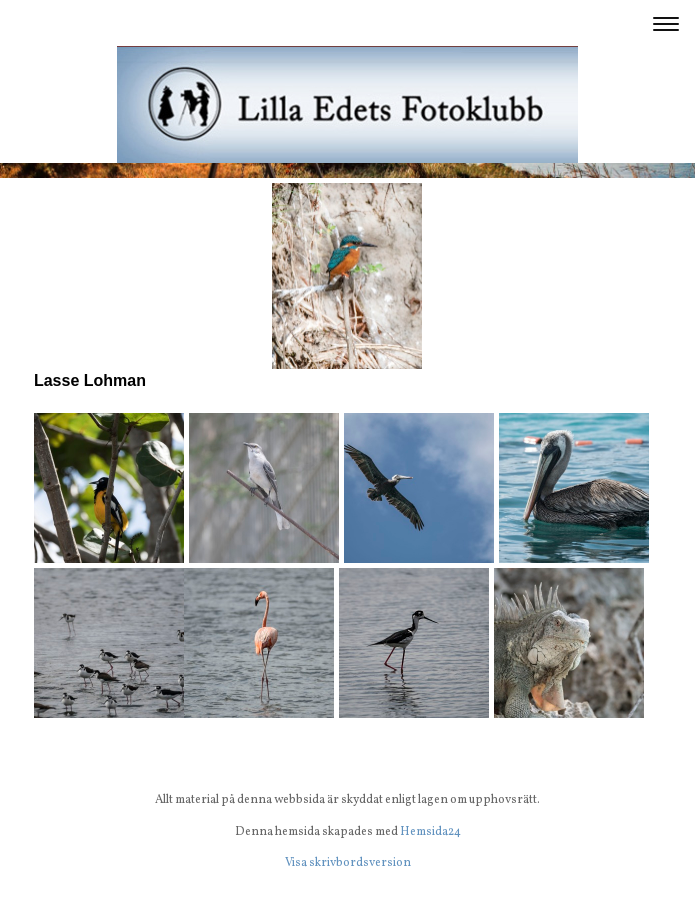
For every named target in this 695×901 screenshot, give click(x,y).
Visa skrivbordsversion (348, 863)
